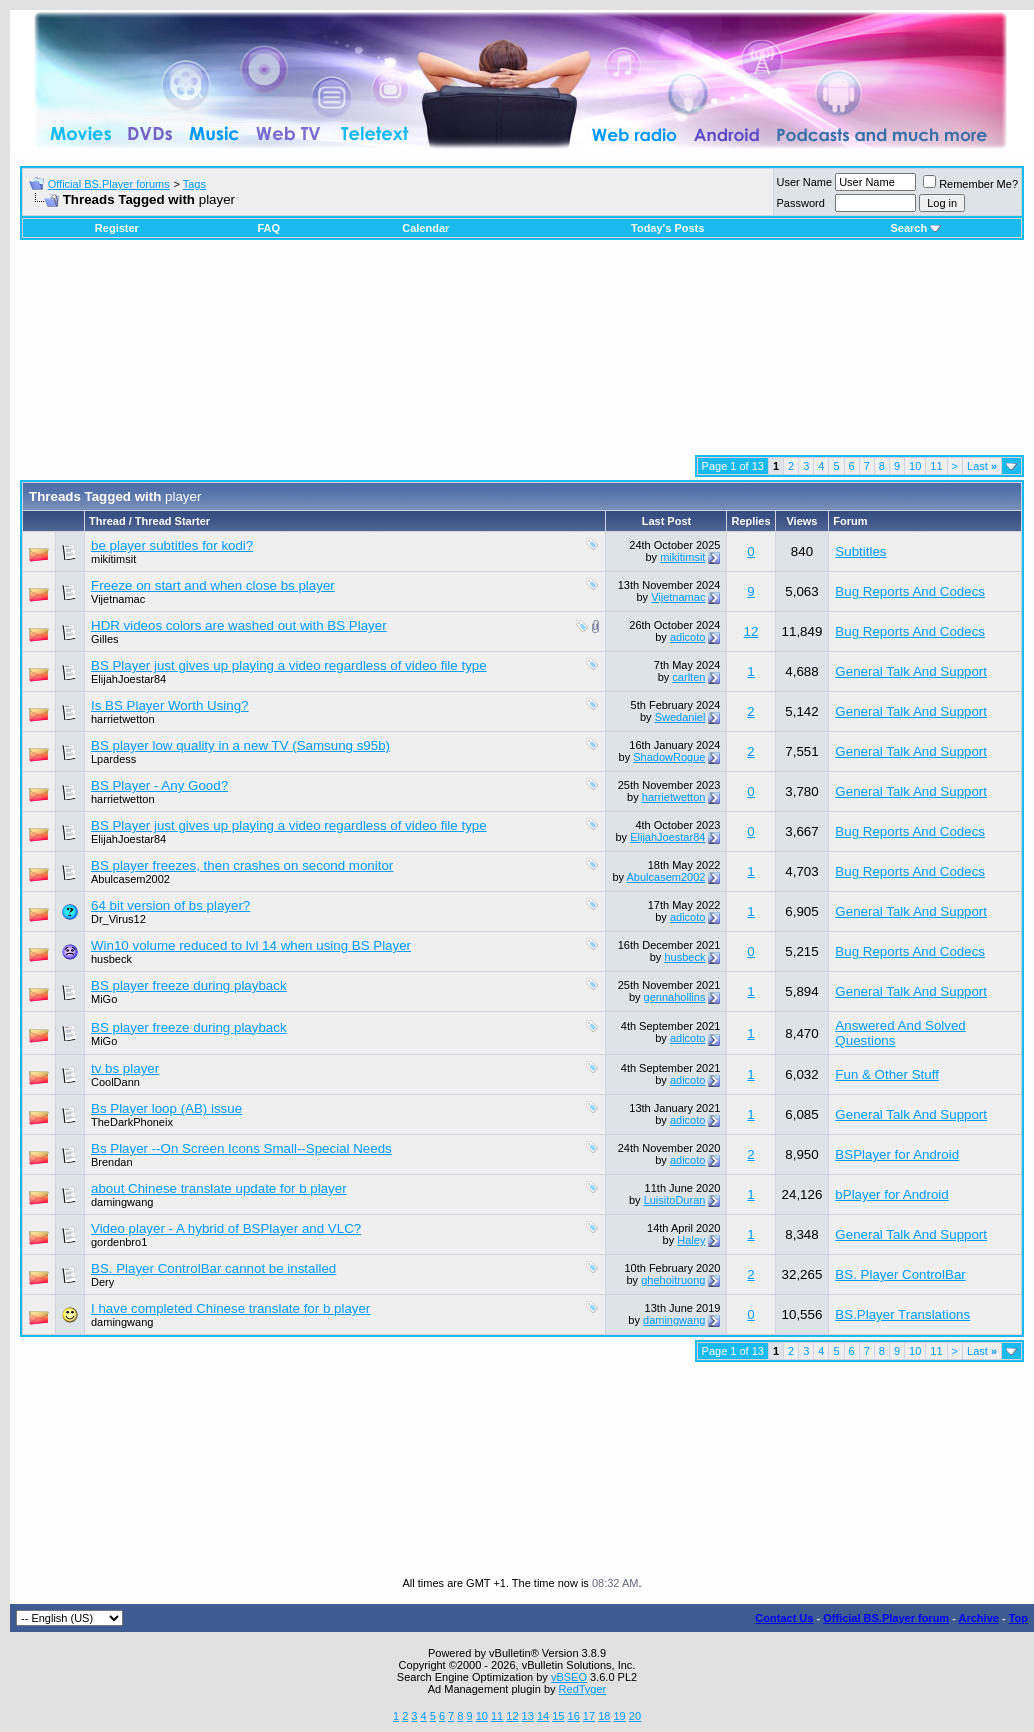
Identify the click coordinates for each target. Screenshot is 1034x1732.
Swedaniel (680, 717)
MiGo (104, 999)
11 (936, 466)
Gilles (105, 639)
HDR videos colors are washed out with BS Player (239, 625)
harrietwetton (123, 719)
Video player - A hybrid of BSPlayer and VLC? (226, 1228)
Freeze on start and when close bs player (213, 585)
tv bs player (125, 1068)
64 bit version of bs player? (170, 905)
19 (619, 1716)
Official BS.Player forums (109, 184)
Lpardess (113, 759)
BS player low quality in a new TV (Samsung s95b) (240, 745)
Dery (102, 1282)
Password (801, 203)
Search (915, 228)
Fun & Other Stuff (886, 1074)
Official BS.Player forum (886, 1618)
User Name (805, 182)
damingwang (122, 1202)
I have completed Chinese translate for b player (230, 1308)
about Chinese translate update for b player (219, 1188)
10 (915, 466)
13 (528, 1716)
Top (1018, 1618)
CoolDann (115, 1082)
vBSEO (569, 1677)
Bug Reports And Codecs (910, 591)
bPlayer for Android (891, 1194)
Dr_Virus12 (118, 919)
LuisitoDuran (675, 1200)
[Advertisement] (522, 355)
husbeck (111, 959)
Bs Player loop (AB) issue (166, 1108)
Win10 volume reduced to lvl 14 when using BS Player (251, 945)
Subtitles (860, 551)
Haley (691, 1240)
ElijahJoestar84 (128, 679)
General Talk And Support (911, 671)
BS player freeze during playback (189, 985)
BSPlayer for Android (897, 1154)
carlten (688, 677)
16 (574, 1716)
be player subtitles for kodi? (172, 545)
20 (635, 1716)
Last (982, 466)
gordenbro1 (119, 1242)
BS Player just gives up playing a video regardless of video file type (289, 665)
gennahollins (675, 997)
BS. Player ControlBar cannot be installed (213, 1268)
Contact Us (784, 1618)
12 (751, 631)
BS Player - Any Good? (159, 785)
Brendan (112, 1162)
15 (558, 1716)
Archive (979, 1618)
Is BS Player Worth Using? (170, 705)
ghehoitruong (673, 1280)
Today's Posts (667, 228)
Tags (194, 184)
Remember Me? (970, 184)
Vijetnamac (118, 599)
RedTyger (583, 1689)
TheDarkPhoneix (132, 1122)
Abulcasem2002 (130, 879)
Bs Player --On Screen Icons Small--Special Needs (241, 1148)
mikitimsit (113, 559)
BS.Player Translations (902, 1314)
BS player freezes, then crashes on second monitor (242, 865)
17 (589, 1716)
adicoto (687, 637)
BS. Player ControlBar (900, 1274)
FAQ (268, 228)
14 (543, 1716)
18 (604, 1716)
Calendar (425, 228)
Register (117, 228)
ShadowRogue (669, 757)
